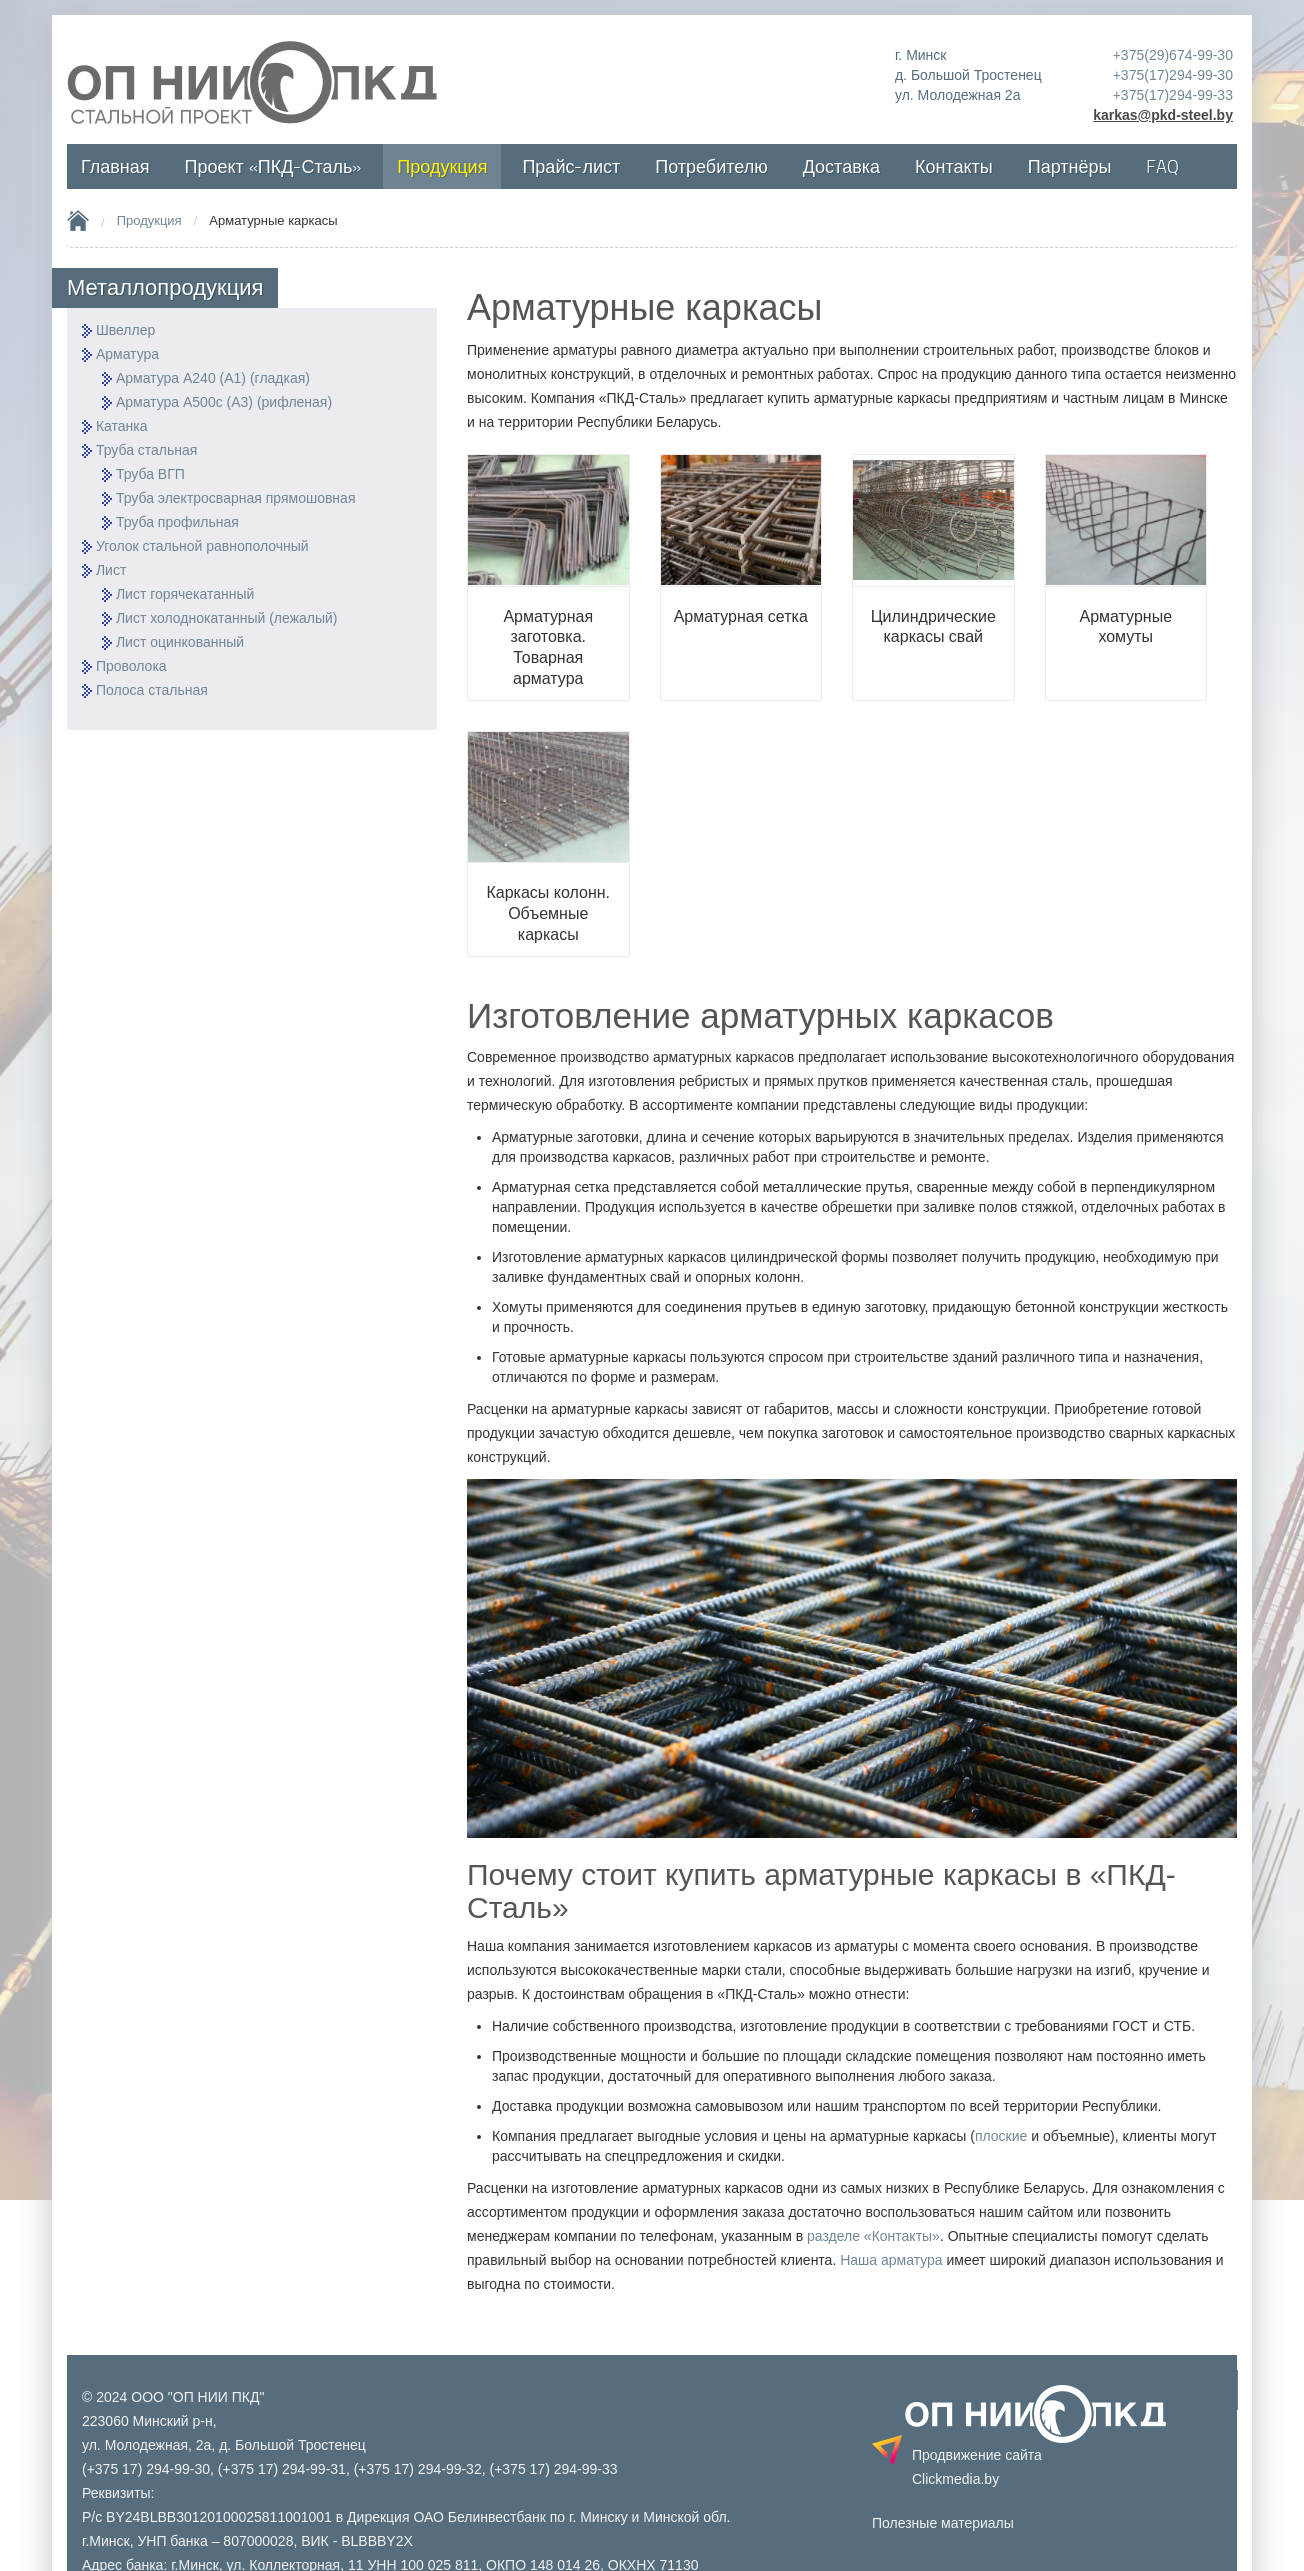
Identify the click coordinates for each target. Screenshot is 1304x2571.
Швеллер (125, 330)
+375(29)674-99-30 (1173, 55)
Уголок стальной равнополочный (202, 546)
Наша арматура (891, 2260)
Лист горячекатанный (185, 594)
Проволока (131, 666)
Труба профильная (177, 522)
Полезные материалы (943, 2523)
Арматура (127, 354)
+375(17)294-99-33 (1173, 95)
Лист (111, 570)
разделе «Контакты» (873, 2236)
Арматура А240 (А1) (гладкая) (213, 378)
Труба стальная (147, 450)
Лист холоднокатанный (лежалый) (227, 618)
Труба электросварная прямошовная (236, 498)
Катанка (122, 426)
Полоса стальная (152, 690)
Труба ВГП (150, 474)
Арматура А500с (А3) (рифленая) (224, 402)
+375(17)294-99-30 (1173, 75)
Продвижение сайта (977, 2467)
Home (78, 220)
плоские (1001, 2136)
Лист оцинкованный (180, 642)
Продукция (149, 220)
